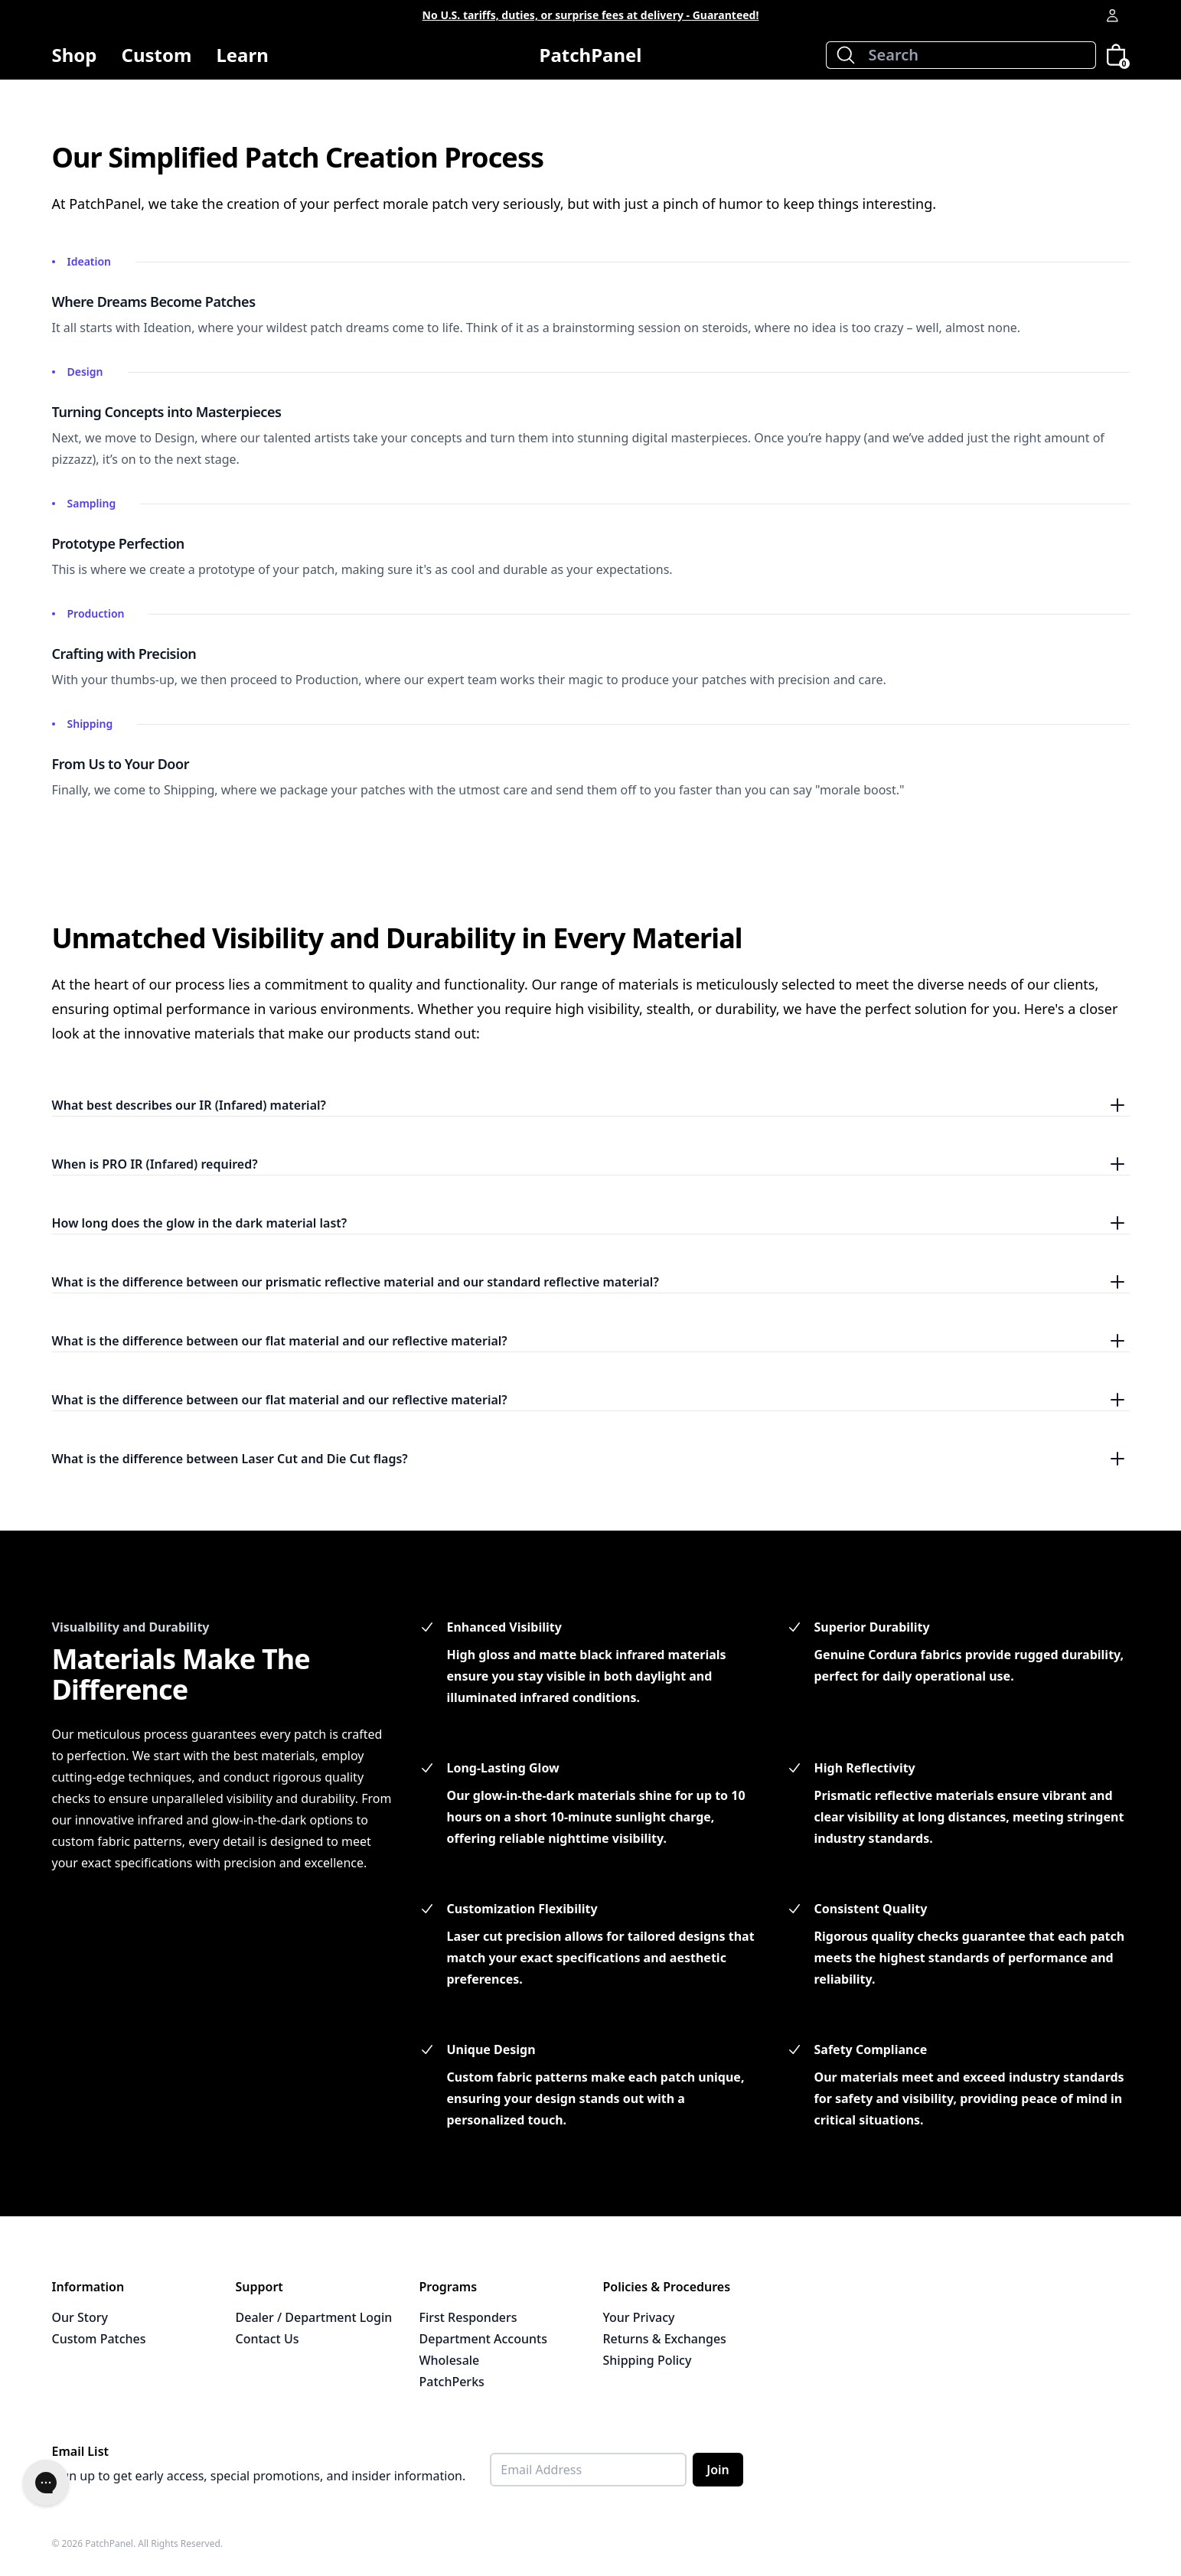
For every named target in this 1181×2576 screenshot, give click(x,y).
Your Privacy (639, 2317)
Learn (242, 61)
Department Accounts (483, 2338)
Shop (74, 61)
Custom (157, 54)
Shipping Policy (647, 2360)
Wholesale (449, 2360)
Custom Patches (99, 2338)
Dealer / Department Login (314, 2317)
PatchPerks (451, 2381)
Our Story (80, 2317)
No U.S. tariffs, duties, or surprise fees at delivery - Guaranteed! (590, 15)
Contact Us (267, 2338)
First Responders (468, 2317)
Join (717, 2469)
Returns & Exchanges (664, 2338)
